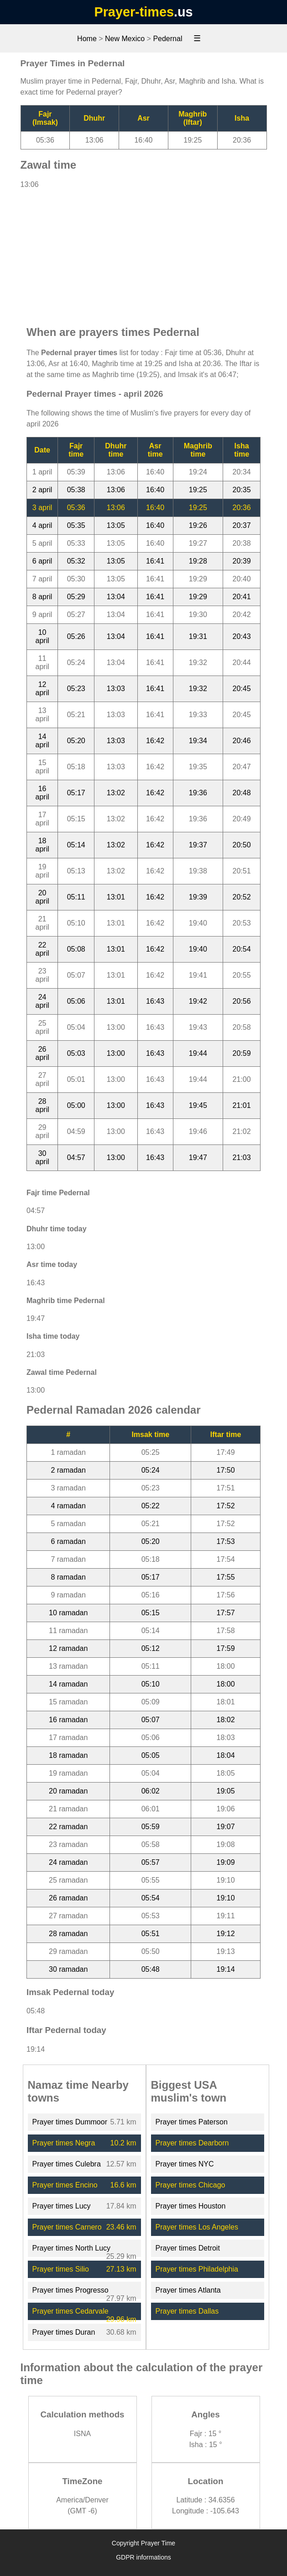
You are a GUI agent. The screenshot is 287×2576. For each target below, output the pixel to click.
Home (87, 39)
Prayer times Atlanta (188, 2290)
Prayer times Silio (60, 2269)
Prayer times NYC (185, 2164)
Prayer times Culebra (66, 2164)
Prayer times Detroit (188, 2248)
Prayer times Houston (191, 2206)
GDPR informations (143, 2557)
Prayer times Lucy (61, 2206)
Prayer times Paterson (192, 2122)
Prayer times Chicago (190, 2185)
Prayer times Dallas (187, 2311)
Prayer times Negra (63, 2143)
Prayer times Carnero (67, 2227)
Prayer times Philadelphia (197, 2269)
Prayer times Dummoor (69, 2122)
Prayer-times (133, 12)
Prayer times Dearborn (192, 2143)
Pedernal (167, 39)
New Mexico (125, 39)
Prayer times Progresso (70, 2290)
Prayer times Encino (65, 2185)
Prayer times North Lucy (71, 2248)
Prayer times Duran (63, 2332)
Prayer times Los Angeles (197, 2227)
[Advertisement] (144, 253)
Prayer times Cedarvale (70, 2311)
